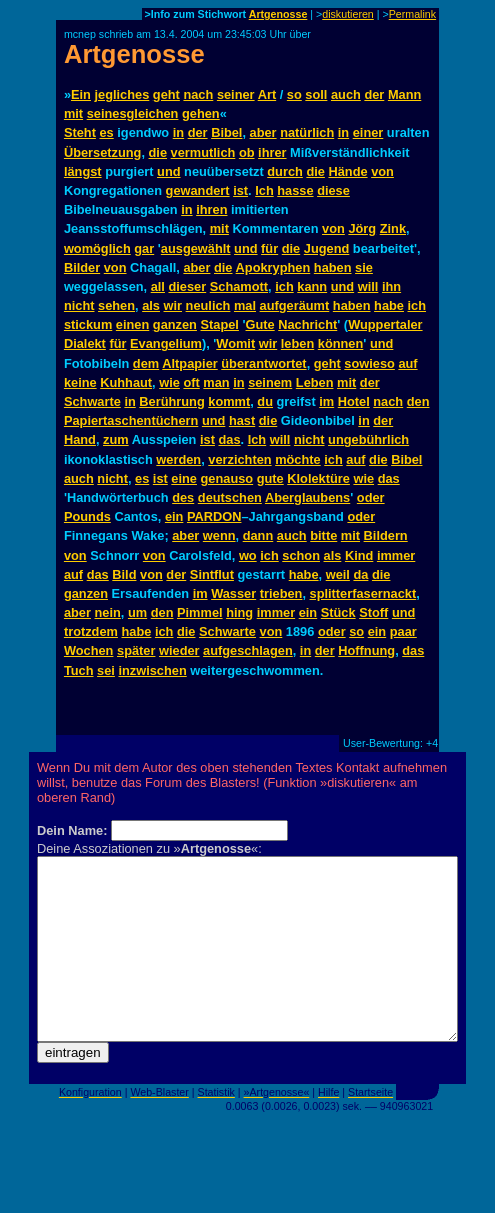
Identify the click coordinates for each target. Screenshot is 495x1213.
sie (364, 267)
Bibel (226, 132)
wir (173, 305)
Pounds (87, 516)
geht (166, 94)
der (374, 94)
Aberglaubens (307, 497)
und (168, 171)
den (418, 401)
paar (403, 631)
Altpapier (189, 363)
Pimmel (200, 612)
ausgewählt (196, 248)
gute (270, 478)
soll (316, 94)
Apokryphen (273, 267)
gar (144, 248)
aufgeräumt (295, 305)
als (151, 305)
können (341, 343)
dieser (187, 286)
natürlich (307, 132)
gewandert (198, 190)
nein (108, 612)
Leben (315, 382)
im (326, 401)
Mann (404, 94)
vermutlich (203, 152)
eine (184, 478)
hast (242, 420)
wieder (179, 650)
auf (407, 363)
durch (285, 171)
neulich (208, 305)
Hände (347, 171)
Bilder (82, 267)
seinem (270, 382)
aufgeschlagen (248, 650)
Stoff (373, 612)
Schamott (239, 286)
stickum (88, 324)
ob (247, 152)
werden (178, 459)
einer (368, 132)
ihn (391, 286)
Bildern (386, 535)
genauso (227, 478)
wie (169, 382)
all (158, 286)
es (106, 132)
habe (389, 305)
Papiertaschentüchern (131, 420)
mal (245, 305)
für (269, 248)
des (183, 497)
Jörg (362, 228)
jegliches (122, 94)
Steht (80, 132)
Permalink (412, 14)
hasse (295, 190)
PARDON (214, 516)
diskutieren (348, 14)
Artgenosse (278, 14)
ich (284, 286)
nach (198, 94)
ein (174, 516)
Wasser (233, 593)
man (216, 382)
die (158, 152)
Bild (124, 574)
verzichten (239, 459)
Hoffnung (366, 650)
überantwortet (263, 363)
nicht (79, 305)
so (294, 94)
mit (73, 113)
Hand (80, 439)
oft (191, 382)
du (265, 401)
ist (240, 190)
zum (116, 439)
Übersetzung (103, 152)
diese (333, 190)
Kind (359, 555)
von (382, 171)
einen (132, 324)
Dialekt (85, 343)
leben (297, 343)
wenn (219, 535)
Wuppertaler (385, 324)
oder (371, 497)
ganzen (175, 324)
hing (239, 612)
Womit (235, 343)
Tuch (79, 670)
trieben (281, 593)
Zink (393, 228)
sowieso (369, 363)
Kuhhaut (126, 382)
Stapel (220, 324)
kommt (229, 401)
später (136, 650)
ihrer (272, 152)
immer (396, 555)
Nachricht (307, 324)
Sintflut (212, 574)
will (368, 286)
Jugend (327, 248)
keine (80, 382)
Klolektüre (318, 478)
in (178, 132)
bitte (323, 535)
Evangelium (166, 343)
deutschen (230, 497)
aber (263, 132)
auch (346, 94)
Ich (264, 190)
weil (338, 574)
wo (248, 555)
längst (83, 171)
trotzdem (91, 631)
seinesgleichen (133, 113)
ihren (211, 209)
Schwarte (92, 401)
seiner (236, 94)
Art (267, 94)
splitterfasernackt (363, 593)
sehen (116, 305)
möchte (298, 459)
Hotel (354, 401)
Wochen (89, 650)
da (360, 574)
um (137, 612)
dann (258, 535)
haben (333, 267)
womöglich (97, 248)
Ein (81, 94)
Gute (260, 324)
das (230, 439)
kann (312, 286)
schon (301, 555)
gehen (201, 113)
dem (146, 363)
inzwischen (152, 670)
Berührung (171, 401)
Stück (338, 612)
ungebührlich (368, 439)
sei (106, 670)
